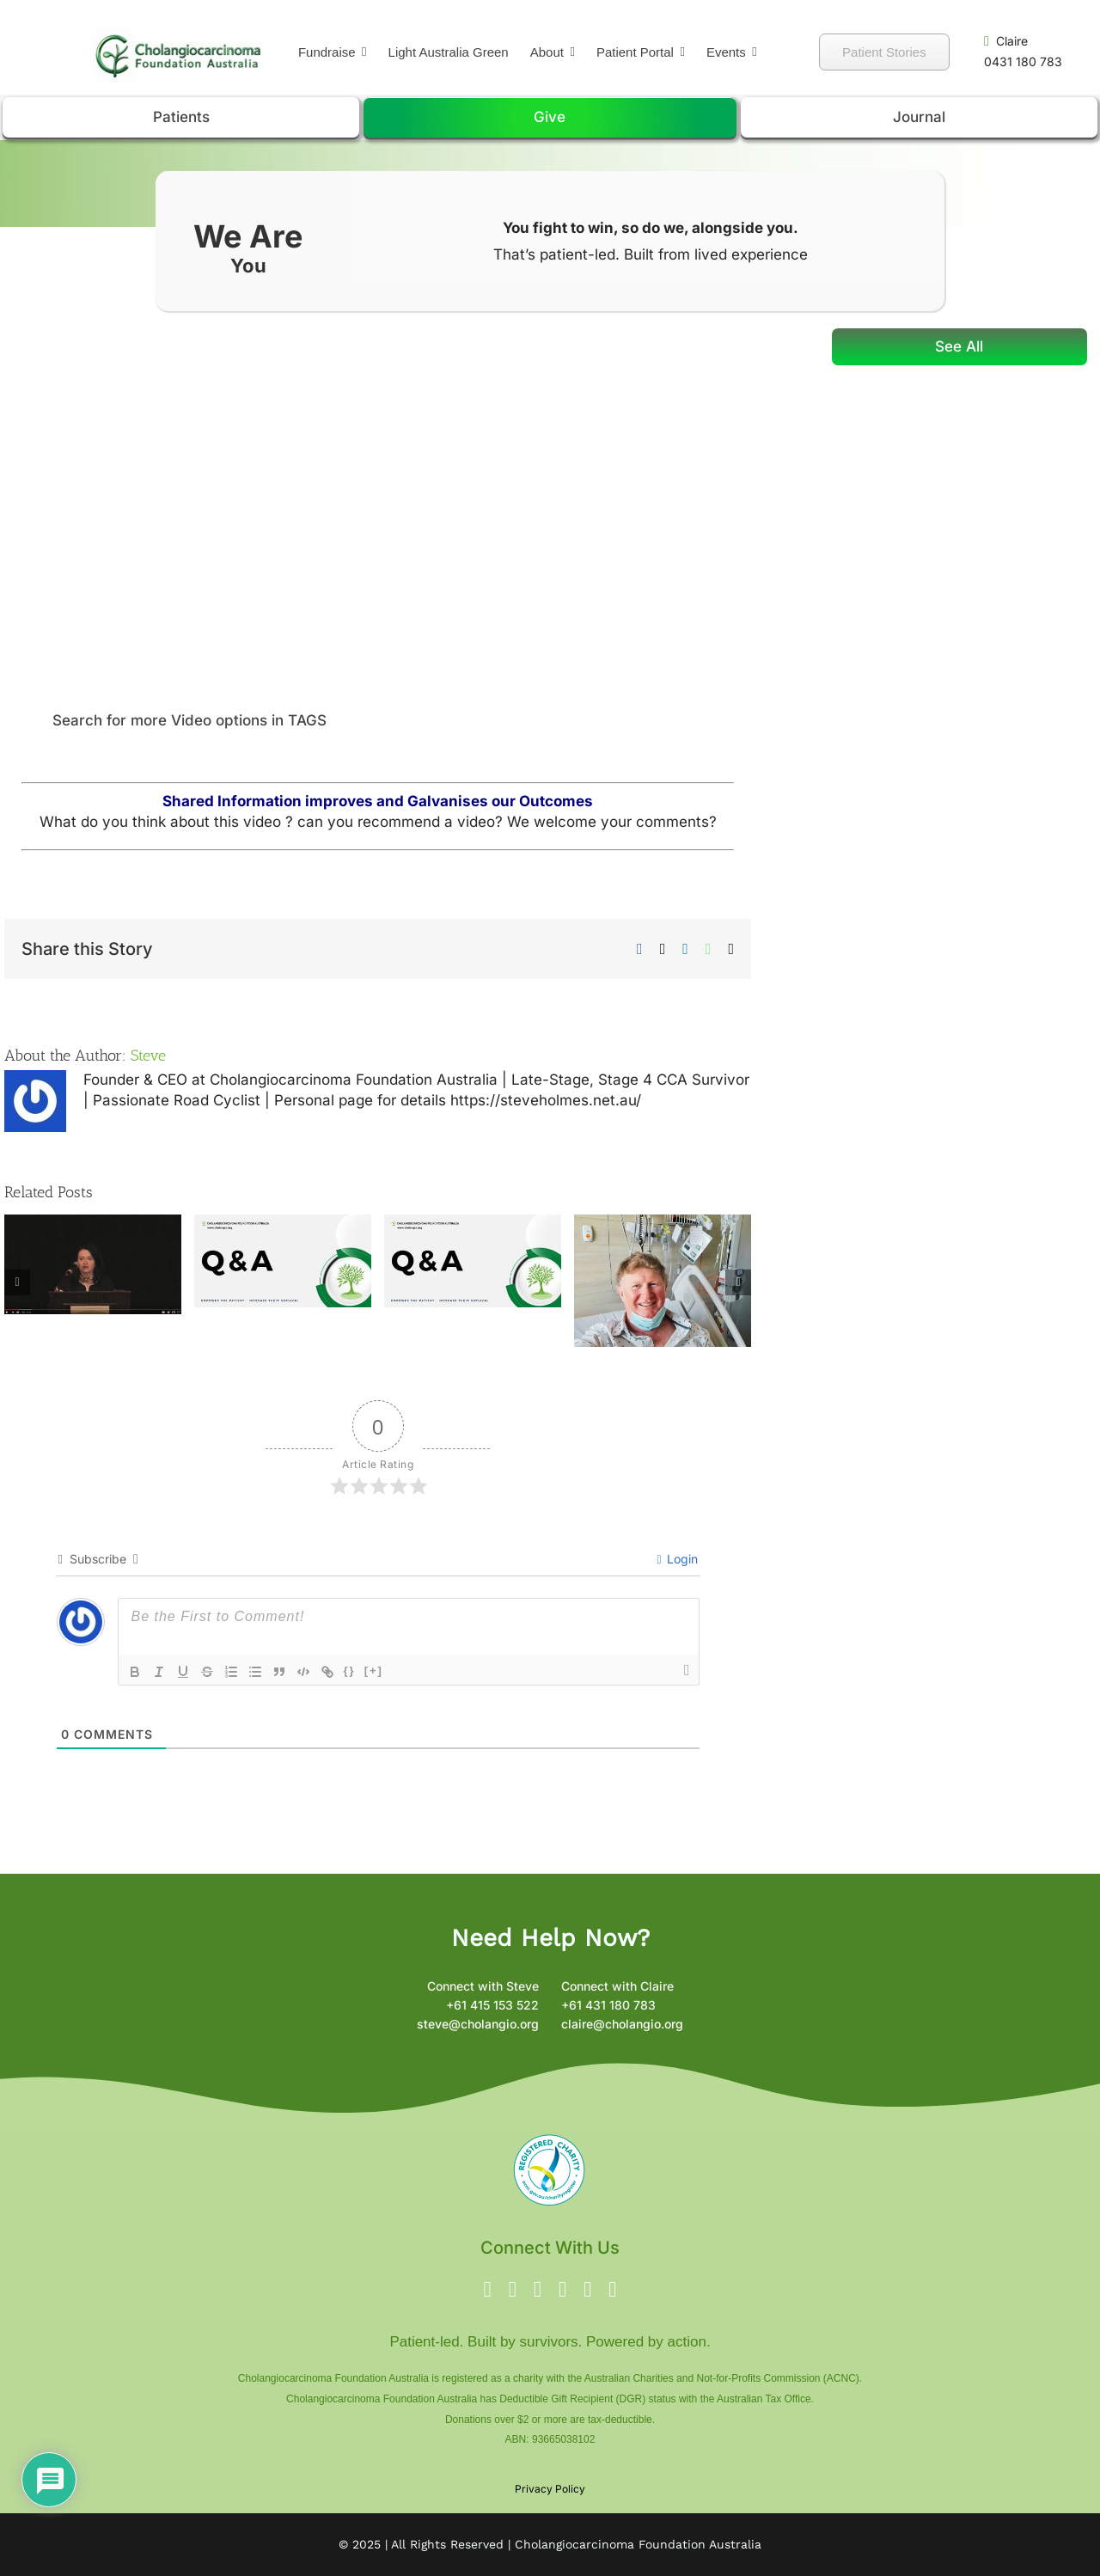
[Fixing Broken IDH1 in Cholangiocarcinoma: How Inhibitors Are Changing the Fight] (282, 1223)
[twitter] (512, 2289)
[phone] (612, 2289)
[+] (373, 1670)
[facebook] (488, 2289)
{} (350, 1670)
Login (677, 1558)
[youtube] (562, 2289)
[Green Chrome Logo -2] (178, 34)
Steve (148, 1055)
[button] (377, 721)
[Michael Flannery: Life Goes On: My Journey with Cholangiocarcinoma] (662, 1223)
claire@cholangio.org (622, 2023)
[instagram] (537, 2289)
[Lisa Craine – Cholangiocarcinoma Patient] (92, 1223)
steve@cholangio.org (478, 2023)
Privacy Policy (550, 2488)
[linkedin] (587, 2289)
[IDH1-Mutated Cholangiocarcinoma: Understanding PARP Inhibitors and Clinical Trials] (472, 1223)
